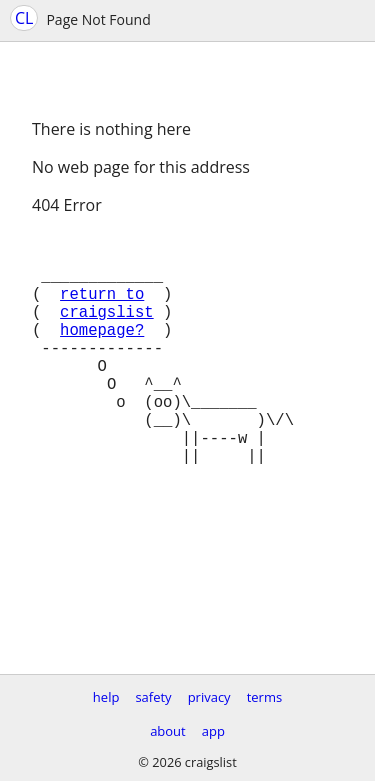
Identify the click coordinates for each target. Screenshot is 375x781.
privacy (209, 697)
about (168, 731)
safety (153, 697)
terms (264, 697)
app (213, 731)
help (106, 697)
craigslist (107, 331)
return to (102, 309)
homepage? (102, 353)
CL (24, 18)
